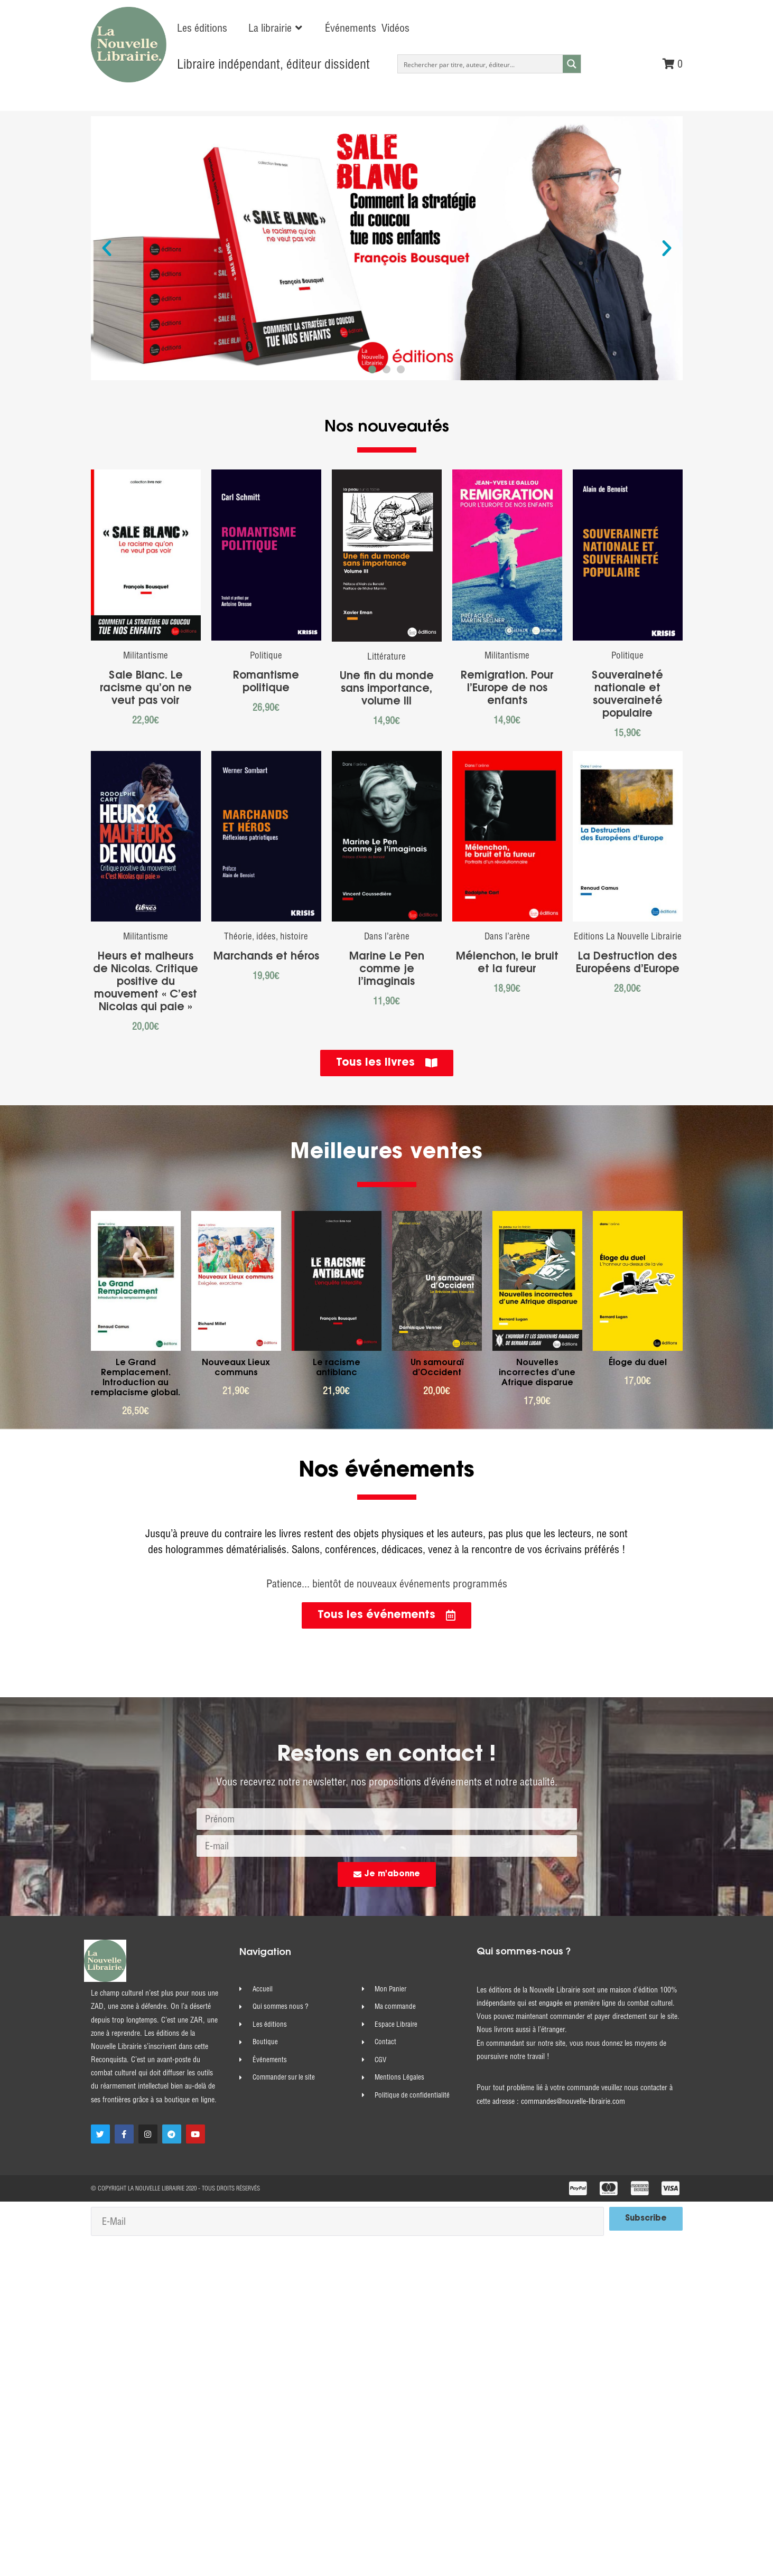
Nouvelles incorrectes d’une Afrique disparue (537, 1373)
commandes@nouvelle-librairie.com (573, 2101)
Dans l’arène (386, 936)
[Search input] (480, 63)
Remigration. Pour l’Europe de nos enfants (507, 689)
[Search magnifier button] (572, 64)
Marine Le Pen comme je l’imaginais (386, 970)
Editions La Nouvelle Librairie (628, 936)
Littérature (386, 656)
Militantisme (145, 655)
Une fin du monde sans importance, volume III (387, 689)
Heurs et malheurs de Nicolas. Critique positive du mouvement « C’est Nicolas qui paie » (145, 982)
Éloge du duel (638, 1363)
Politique (266, 655)
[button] (276, 28)
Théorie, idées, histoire (266, 936)
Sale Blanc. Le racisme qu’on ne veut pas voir (146, 689)
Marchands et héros (266, 957)
